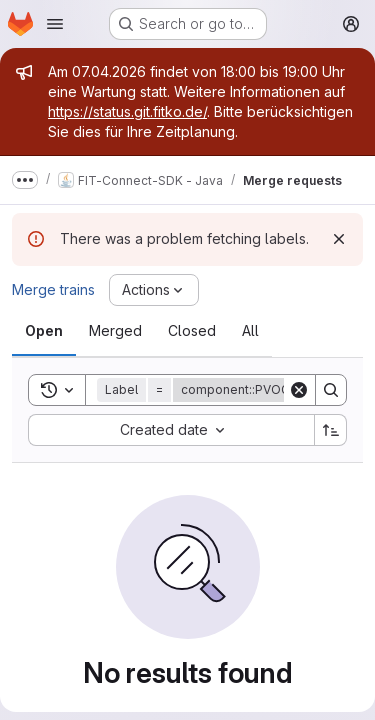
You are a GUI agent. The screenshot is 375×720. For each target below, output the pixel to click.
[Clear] (299, 390)
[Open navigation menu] (55, 24)
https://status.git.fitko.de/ (127, 111)
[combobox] (171, 430)
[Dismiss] (339, 239)
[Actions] (154, 290)
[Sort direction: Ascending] (331, 430)
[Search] (331, 390)
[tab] (44, 331)
